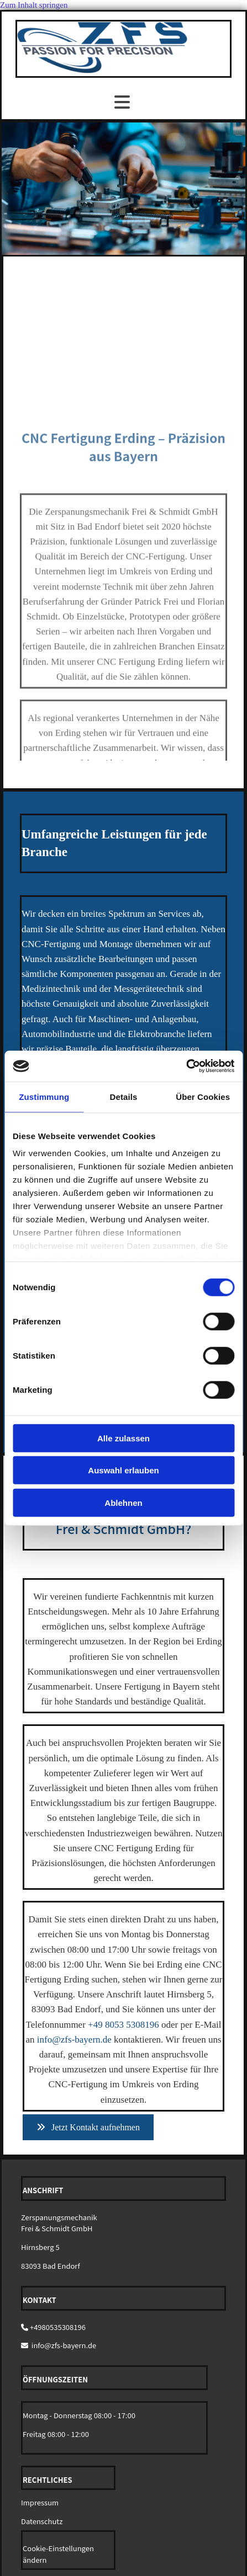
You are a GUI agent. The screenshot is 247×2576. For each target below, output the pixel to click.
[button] (88, 2127)
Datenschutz (41, 2521)
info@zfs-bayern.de (74, 2039)
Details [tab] (124, 1096)
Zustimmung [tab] (44, 1096)
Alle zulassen (123, 1437)
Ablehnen (123, 1502)
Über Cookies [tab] (203, 1096)
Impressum (40, 2502)
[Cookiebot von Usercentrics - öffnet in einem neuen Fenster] (186, 1066)
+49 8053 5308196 (123, 2024)
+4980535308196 (58, 2327)
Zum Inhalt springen (33, 5)
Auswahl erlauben (123, 1470)
